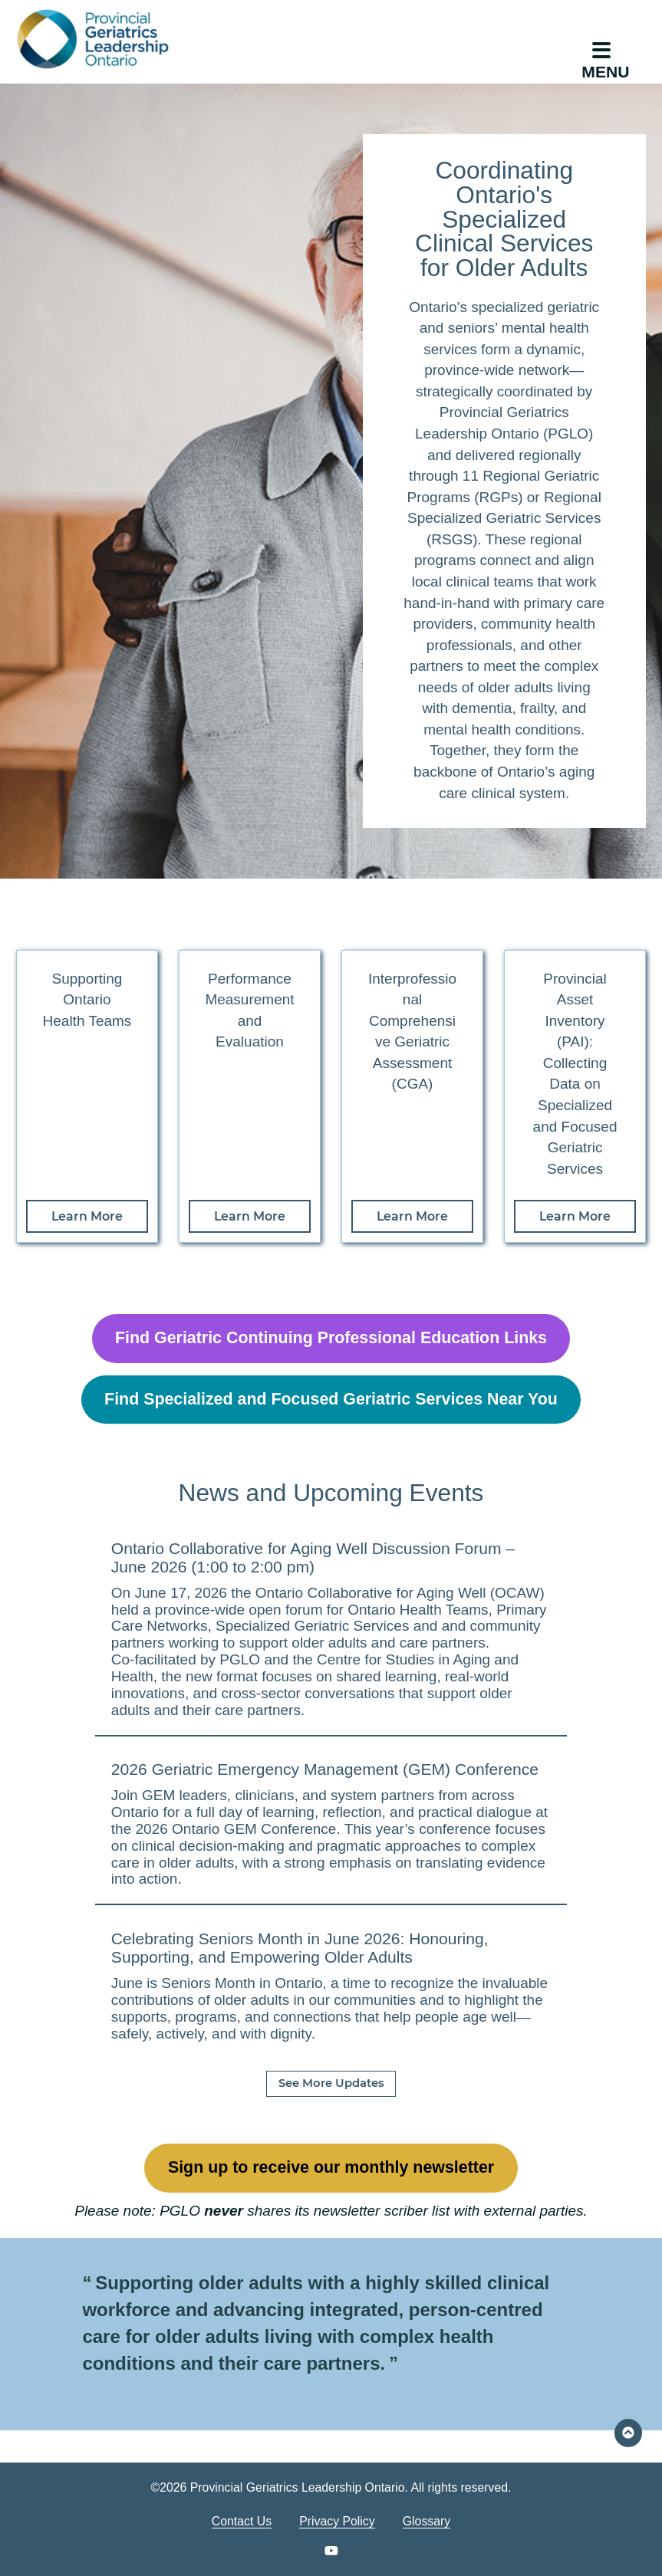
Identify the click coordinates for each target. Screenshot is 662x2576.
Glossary (426, 2521)
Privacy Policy (337, 2521)
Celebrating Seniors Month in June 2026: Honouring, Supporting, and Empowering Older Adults (300, 1948)
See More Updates (331, 2083)
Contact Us (242, 2521)
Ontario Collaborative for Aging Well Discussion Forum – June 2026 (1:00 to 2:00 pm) (313, 1557)
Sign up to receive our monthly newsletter (331, 2167)
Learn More (87, 1216)
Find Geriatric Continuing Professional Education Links (331, 1338)
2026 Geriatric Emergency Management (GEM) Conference (324, 1769)
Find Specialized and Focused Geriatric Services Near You (331, 1399)
